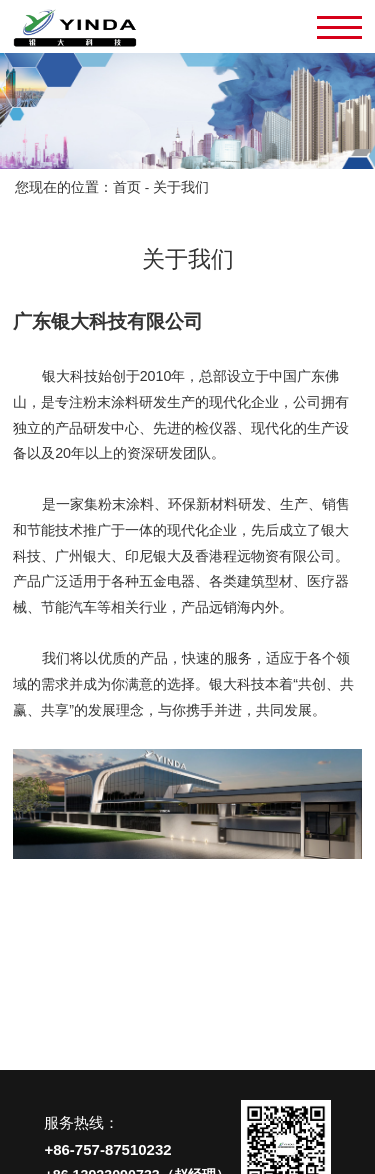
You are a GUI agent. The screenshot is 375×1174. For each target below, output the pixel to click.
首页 (127, 187)
